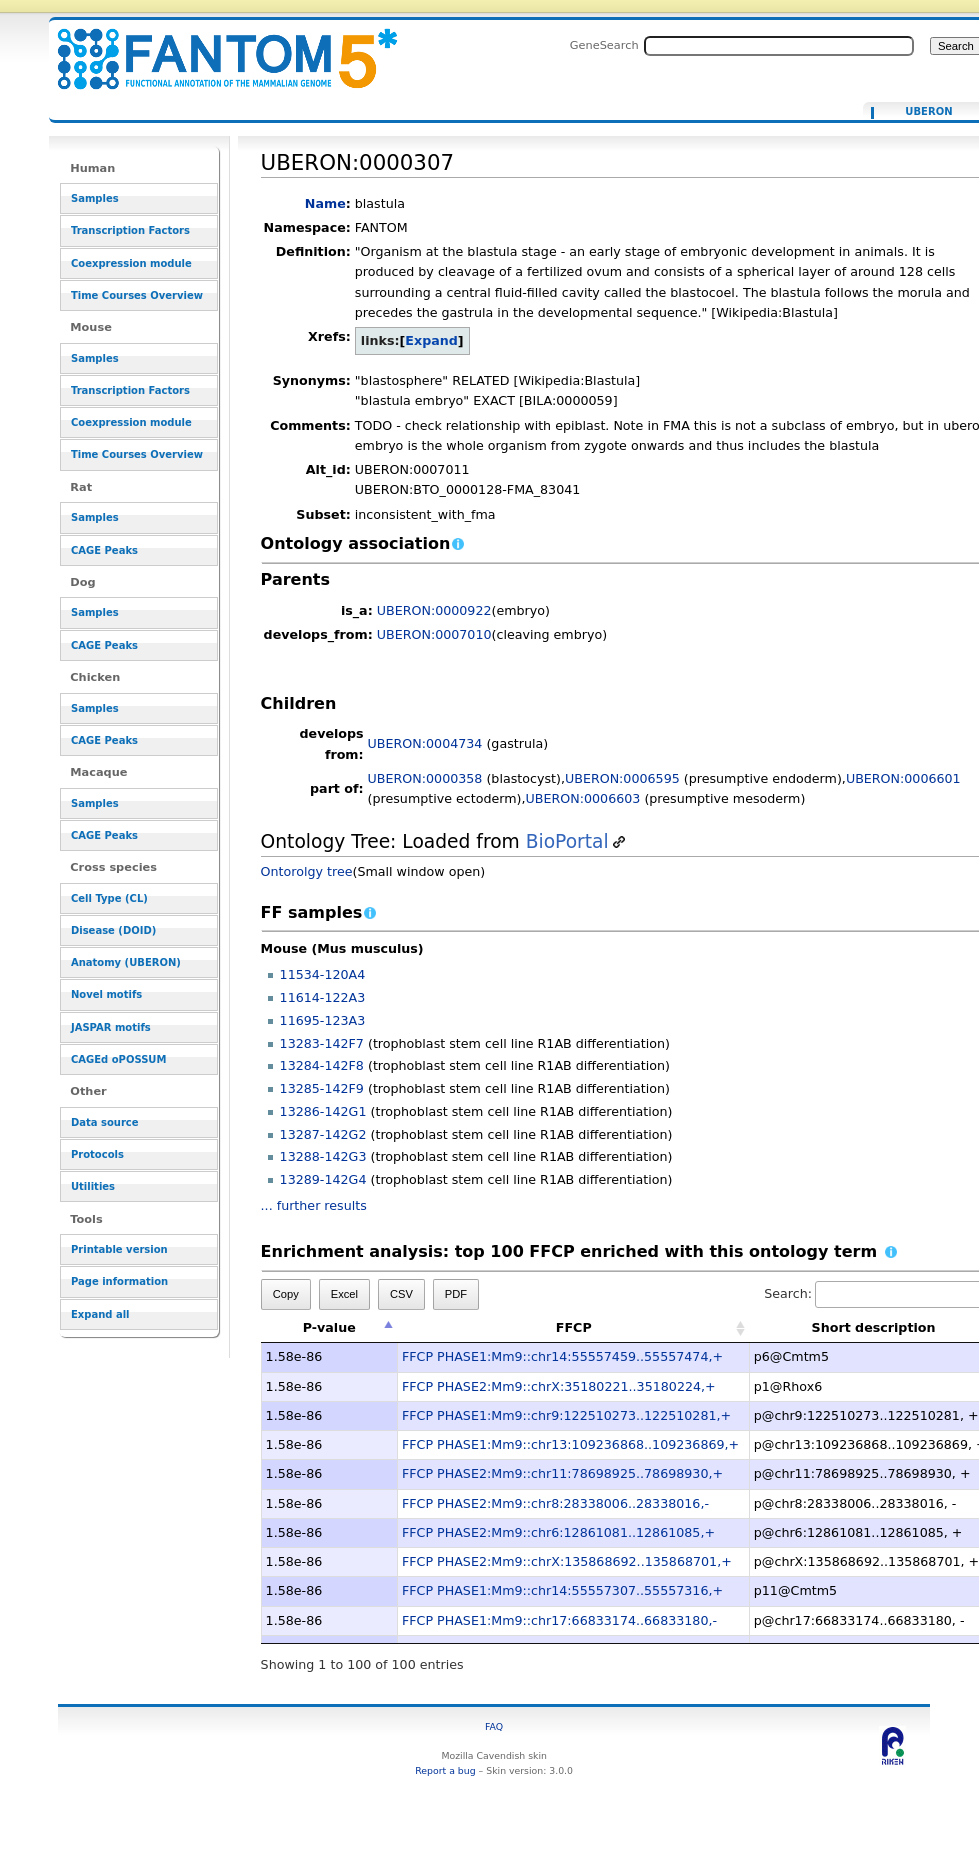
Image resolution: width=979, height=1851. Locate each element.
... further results (314, 1205)
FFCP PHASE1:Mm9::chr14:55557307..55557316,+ (562, 1590)
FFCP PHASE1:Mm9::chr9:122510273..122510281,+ (566, 1415)
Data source (105, 1122)
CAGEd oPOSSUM (118, 1059)
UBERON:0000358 (425, 778)
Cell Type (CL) (109, 898)
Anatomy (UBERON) (126, 962)
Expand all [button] (100, 1314)
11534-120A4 (323, 974)
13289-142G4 (323, 1179)
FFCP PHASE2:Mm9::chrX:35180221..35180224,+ (559, 1386)
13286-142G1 (323, 1111)
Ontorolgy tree (307, 871)
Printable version (119, 1249)
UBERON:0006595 (622, 778)
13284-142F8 (322, 1065)
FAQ (494, 1726)
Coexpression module (131, 263)
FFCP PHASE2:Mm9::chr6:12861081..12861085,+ (558, 1532)
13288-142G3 (323, 1156)
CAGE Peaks (104, 550)
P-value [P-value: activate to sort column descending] (329, 1327)
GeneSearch (604, 45)
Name (325, 203)
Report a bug (445, 1770)
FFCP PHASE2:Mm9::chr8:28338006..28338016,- (555, 1503)
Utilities (93, 1186)
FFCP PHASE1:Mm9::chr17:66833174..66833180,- (559, 1620)
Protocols (97, 1154)
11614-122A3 (323, 997)
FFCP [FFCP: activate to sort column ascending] (574, 1327)
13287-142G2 (323, 1134)
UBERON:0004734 (425, 743)
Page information (119, 1281)
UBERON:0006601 (903, 778)
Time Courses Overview (137, 295)
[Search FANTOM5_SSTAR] (779, 46)
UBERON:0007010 (434, 634)
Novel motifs (106, 994)
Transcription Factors (130, 230)
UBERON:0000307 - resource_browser (215, 47)
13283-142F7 (322, 1043)
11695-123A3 (323, 1020)
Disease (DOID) (113, 930)
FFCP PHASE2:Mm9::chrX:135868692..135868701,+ (567, 1561)
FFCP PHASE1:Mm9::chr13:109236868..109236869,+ (570, 1444)
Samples (95, 198)
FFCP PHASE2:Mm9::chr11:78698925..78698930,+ (562, 1473)
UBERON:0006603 (583, 798)
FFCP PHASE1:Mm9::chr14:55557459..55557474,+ (562, 1356)
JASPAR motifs (111, 1027)
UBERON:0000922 (434, 610)
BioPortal (567, 841)
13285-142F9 (322, 1088)
